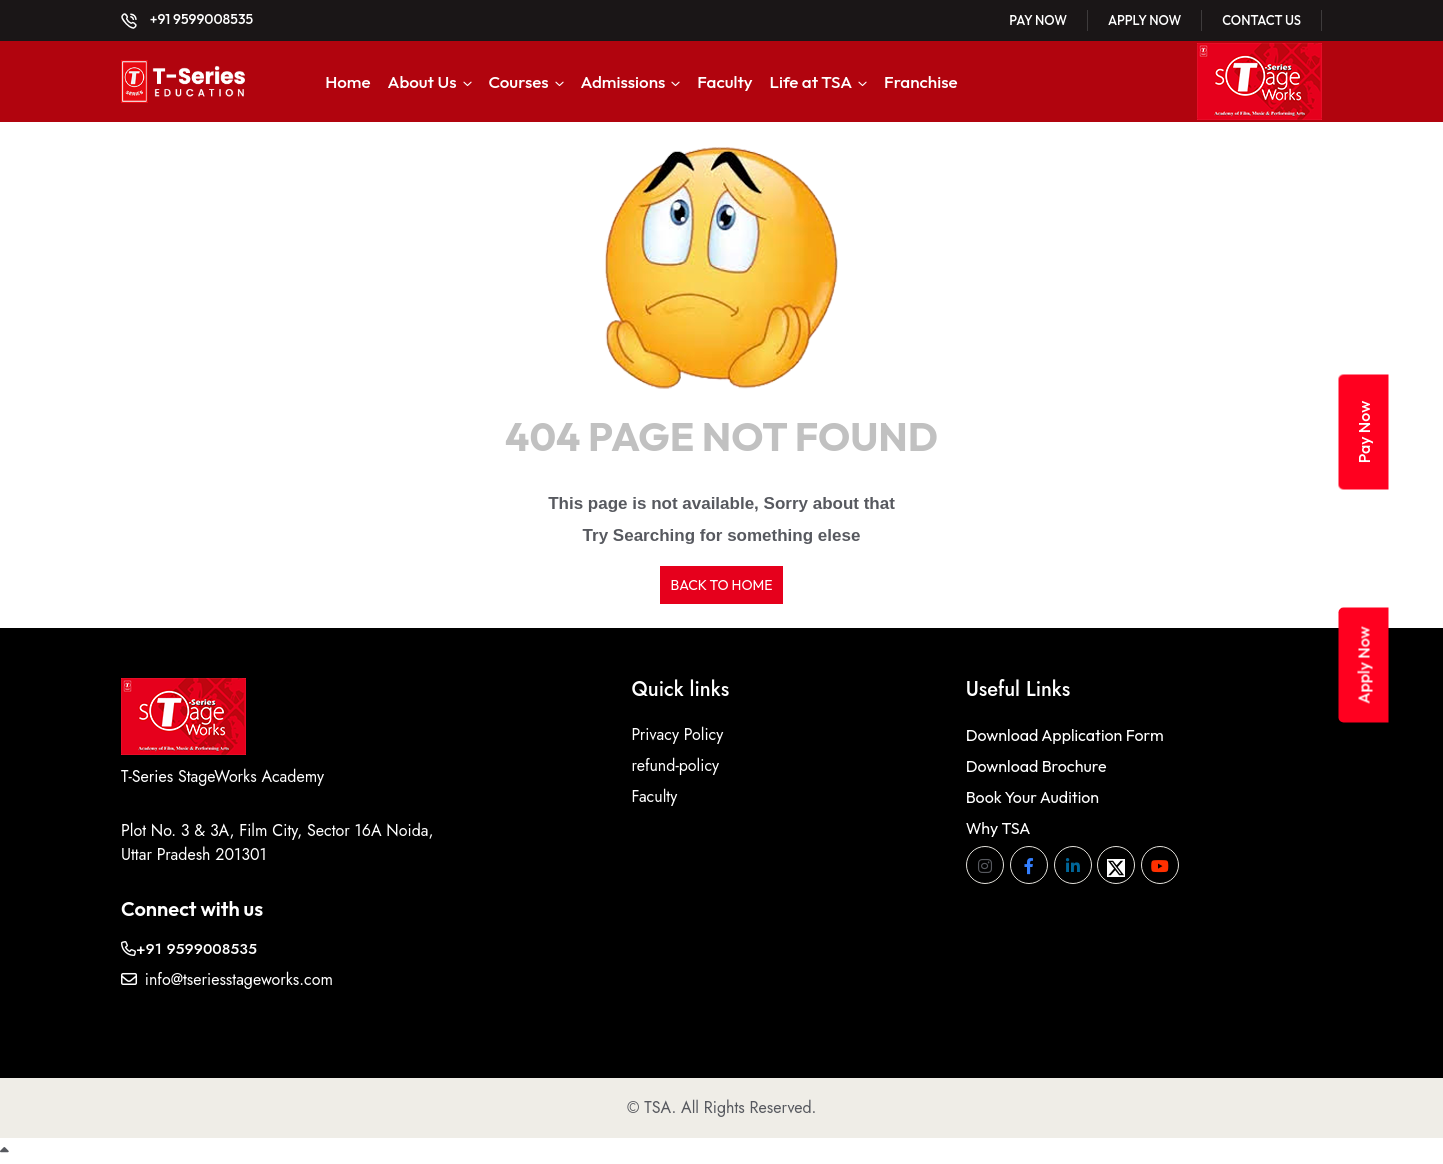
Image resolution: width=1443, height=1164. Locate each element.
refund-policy (675, 765)
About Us (421, 81)
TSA (657, 1107)
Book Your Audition (1032, 797)
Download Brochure (1036, 766)
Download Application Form (1065, 735)
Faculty (724, 81)
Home (347, 81)
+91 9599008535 (187, 19)
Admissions (623, 81)
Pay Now (1038, 20)
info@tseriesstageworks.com (227, 979)
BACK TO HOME (721, 585)
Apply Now (1144, 20)
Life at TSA (811, 81)
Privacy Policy (677, 734)
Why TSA (998, 828)
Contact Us (1261, 20)
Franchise (921, 81)
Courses (518, 81)
